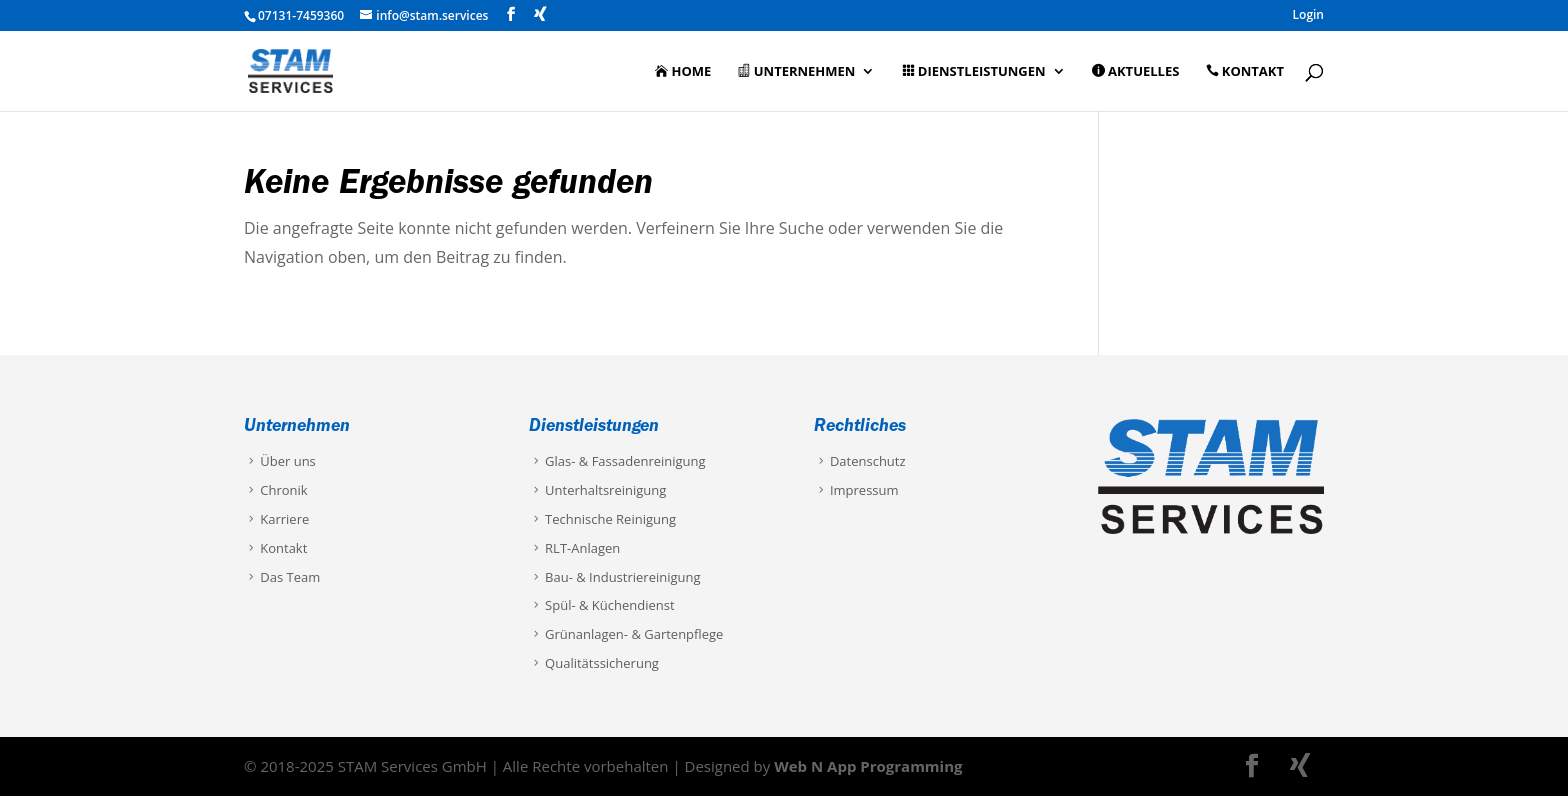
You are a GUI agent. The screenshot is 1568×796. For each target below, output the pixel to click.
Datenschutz (860, 461)
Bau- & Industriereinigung (615, 577)
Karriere (276, 519)
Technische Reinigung (602, 519)
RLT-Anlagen (574, 548)
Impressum (856, 490)
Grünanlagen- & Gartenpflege (626, 634)
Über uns (280, 461)
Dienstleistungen (974, 72)
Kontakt (1245, 72)
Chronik (276, 490)
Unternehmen (796, 72)
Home (683, 72)
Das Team (282, 577)
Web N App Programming (868, 766)
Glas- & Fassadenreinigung (617, 461)
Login (1308, 16)
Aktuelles (1136, 72)
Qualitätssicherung (594, 663)
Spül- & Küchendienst (602, 605)
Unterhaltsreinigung (597, 490)
